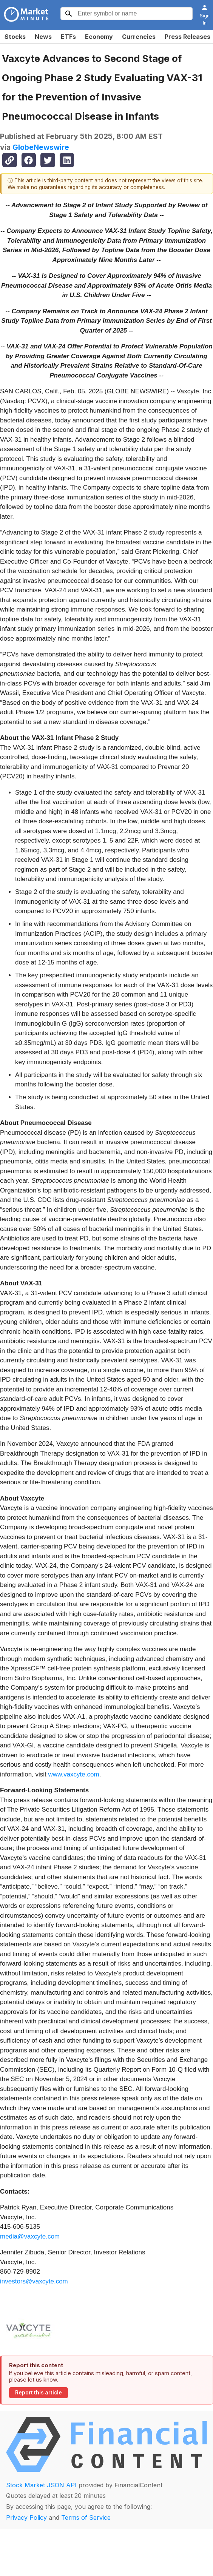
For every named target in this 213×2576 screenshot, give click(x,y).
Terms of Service (86, 2517)
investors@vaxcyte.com (34, 2281)
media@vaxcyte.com (30, 2236)
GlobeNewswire (40, 147)
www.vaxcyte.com (73, 1774)
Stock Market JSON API (41, 2485)
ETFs (68, 36)
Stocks (15, 36)
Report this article (38, 2393)
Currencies (139, 36)
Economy (99, 36)
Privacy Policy (26, 2517)
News (43, 36)
